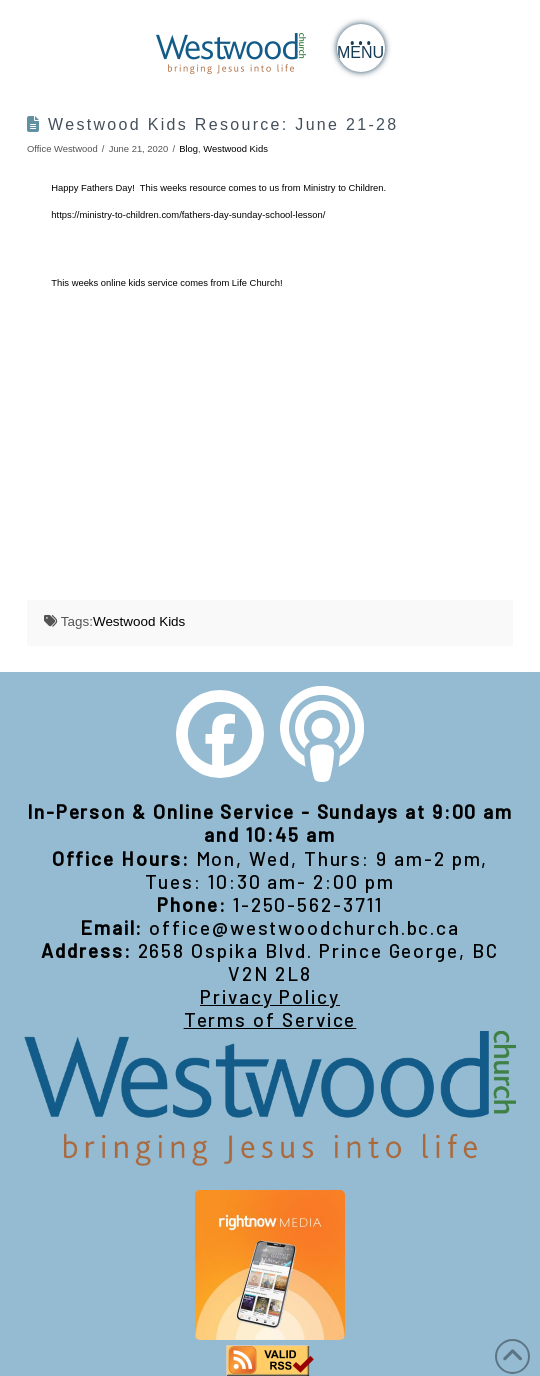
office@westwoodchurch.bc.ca (304, 927)
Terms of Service (270, 1019)
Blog (188, 148)
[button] (361, 48)
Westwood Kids (235, 148)
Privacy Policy (270, 996)
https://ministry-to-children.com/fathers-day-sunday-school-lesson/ (188, 214)
